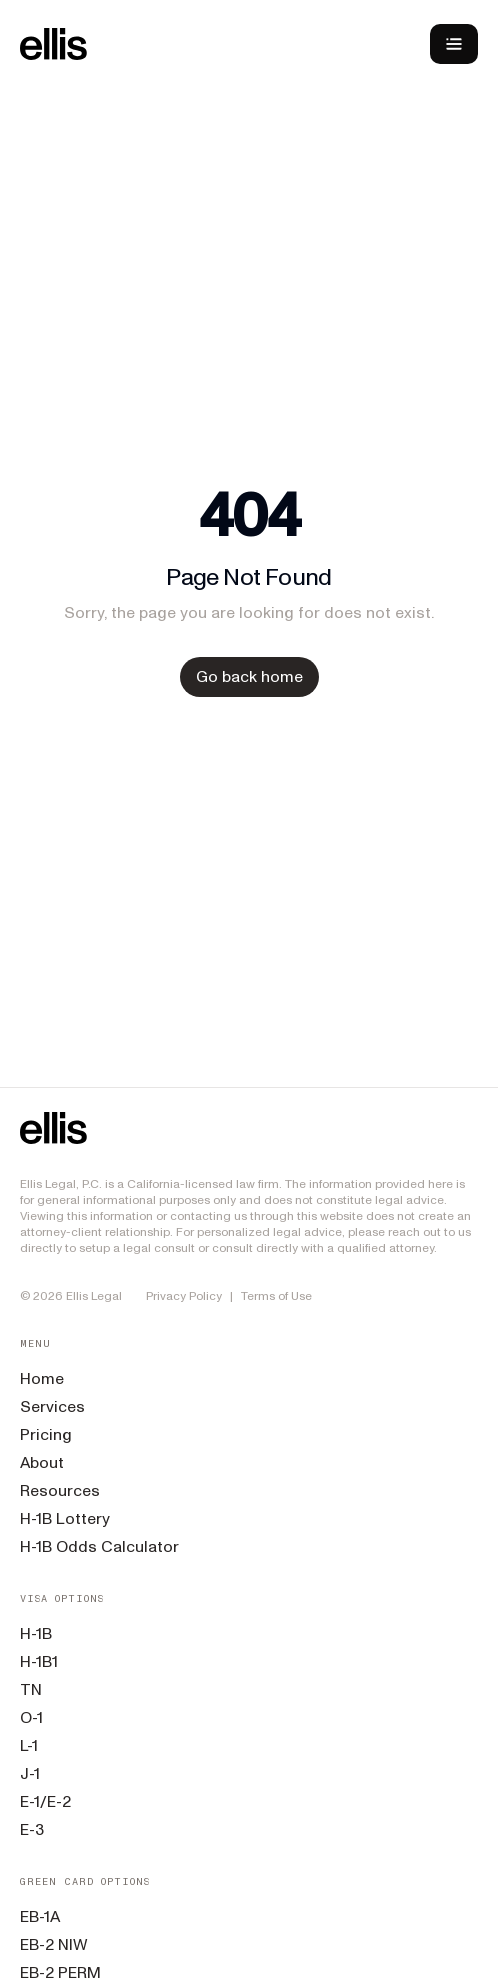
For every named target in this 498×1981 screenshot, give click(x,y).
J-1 (30, 1773)
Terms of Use (276, 1296)
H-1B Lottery (65, 1518)
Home (42, 1378)
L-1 (29, 1745)
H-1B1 (39, 1661)
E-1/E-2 (45, 1801)
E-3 (32, 1829)
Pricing (46, 1434)
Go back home (249, 676)
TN (31, 1689)
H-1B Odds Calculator (99, 1546)
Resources (60, 1490)
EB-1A (40, 1916)
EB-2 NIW (54, 1944)
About (42, 1462)
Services (52, 1406)
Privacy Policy (184, 1296)
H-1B (36, 1633)
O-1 (31, 1717)
